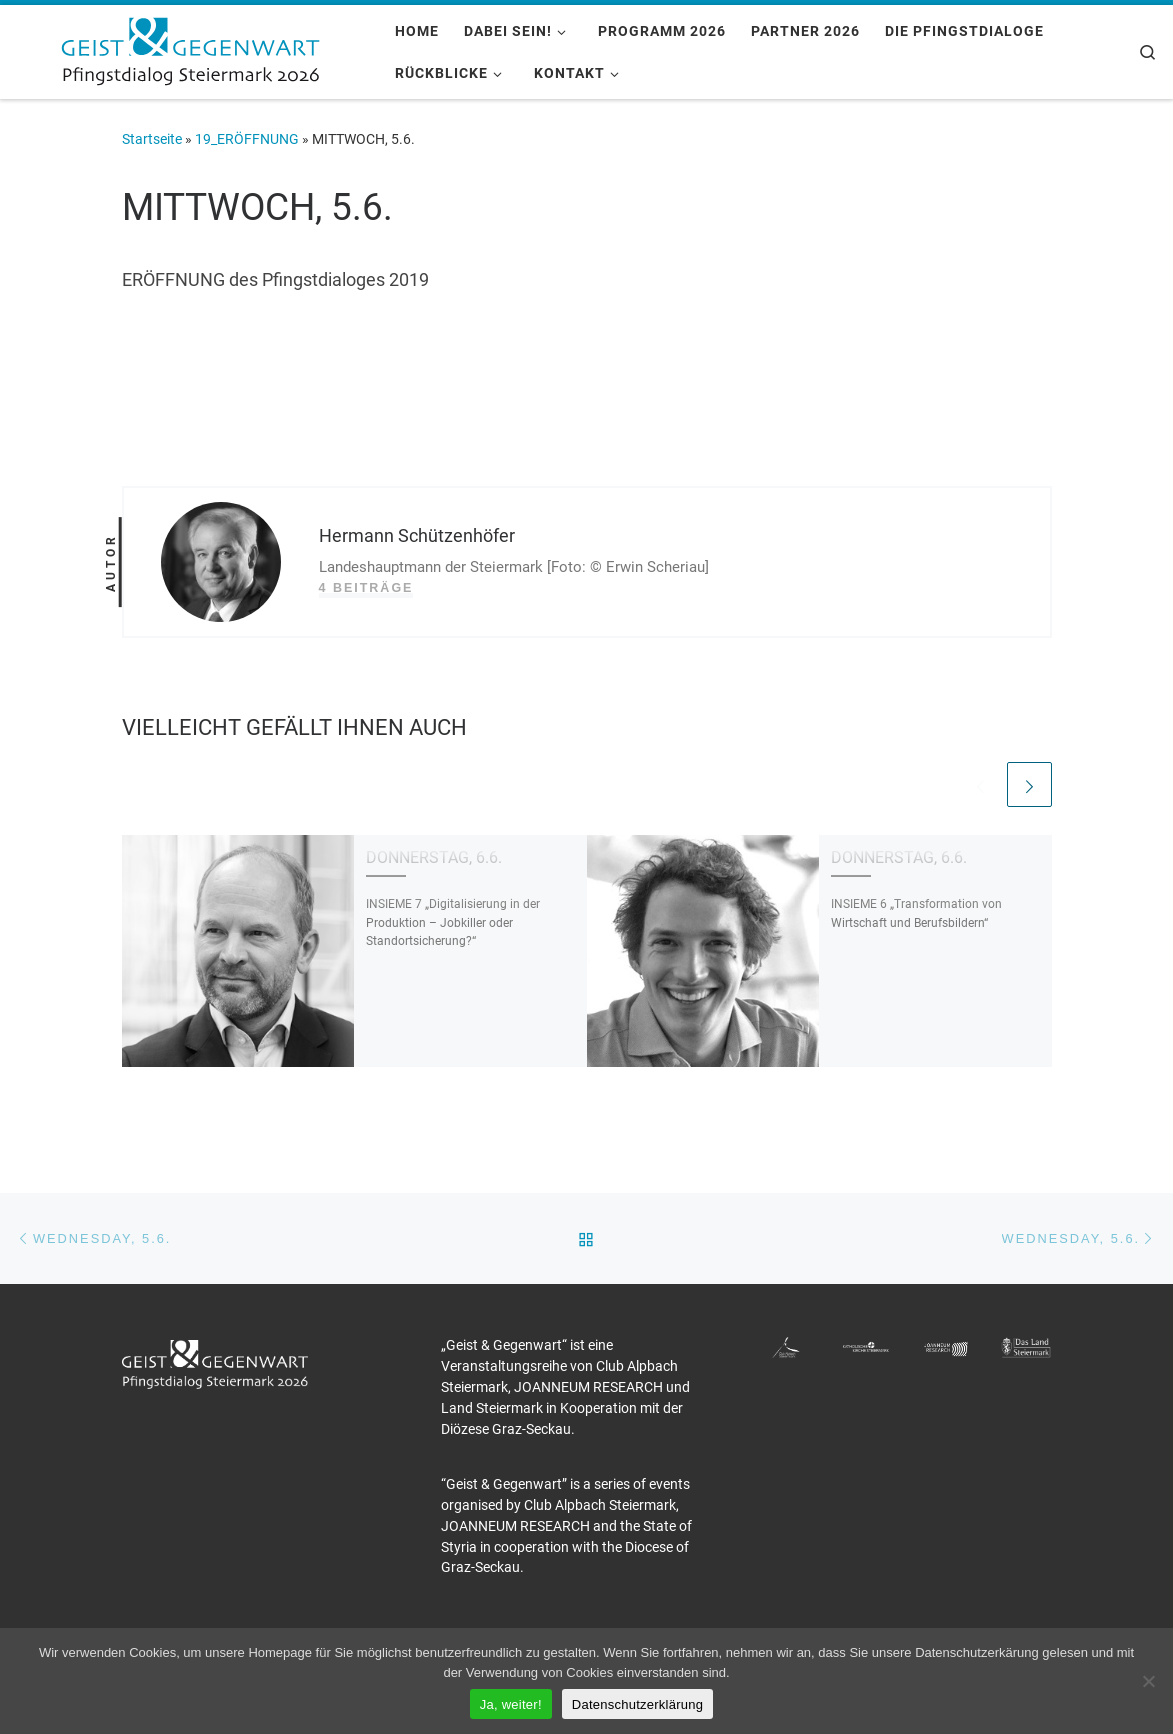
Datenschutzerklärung (637, 1704)
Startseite (152, 139)
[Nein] (1148, 1681)
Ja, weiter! (511, 1704)
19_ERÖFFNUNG (247, 139)
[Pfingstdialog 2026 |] (190, 49)
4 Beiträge (366, 588)
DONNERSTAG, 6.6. (434, 857)
